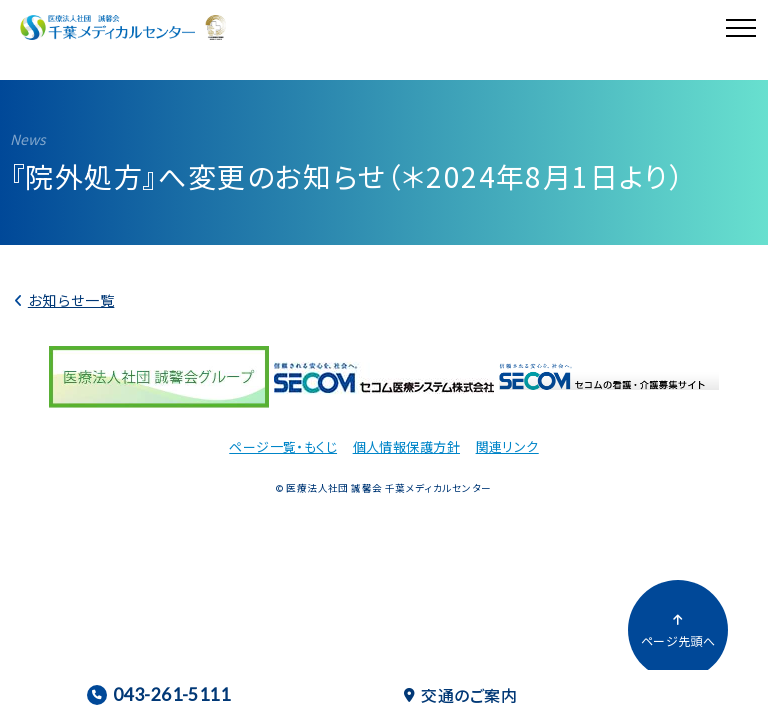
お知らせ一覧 (71, 300)
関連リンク (507, 446)
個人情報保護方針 (406, 446)
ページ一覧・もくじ (283, 446)
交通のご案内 (460, 695)
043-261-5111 (158, 694)
